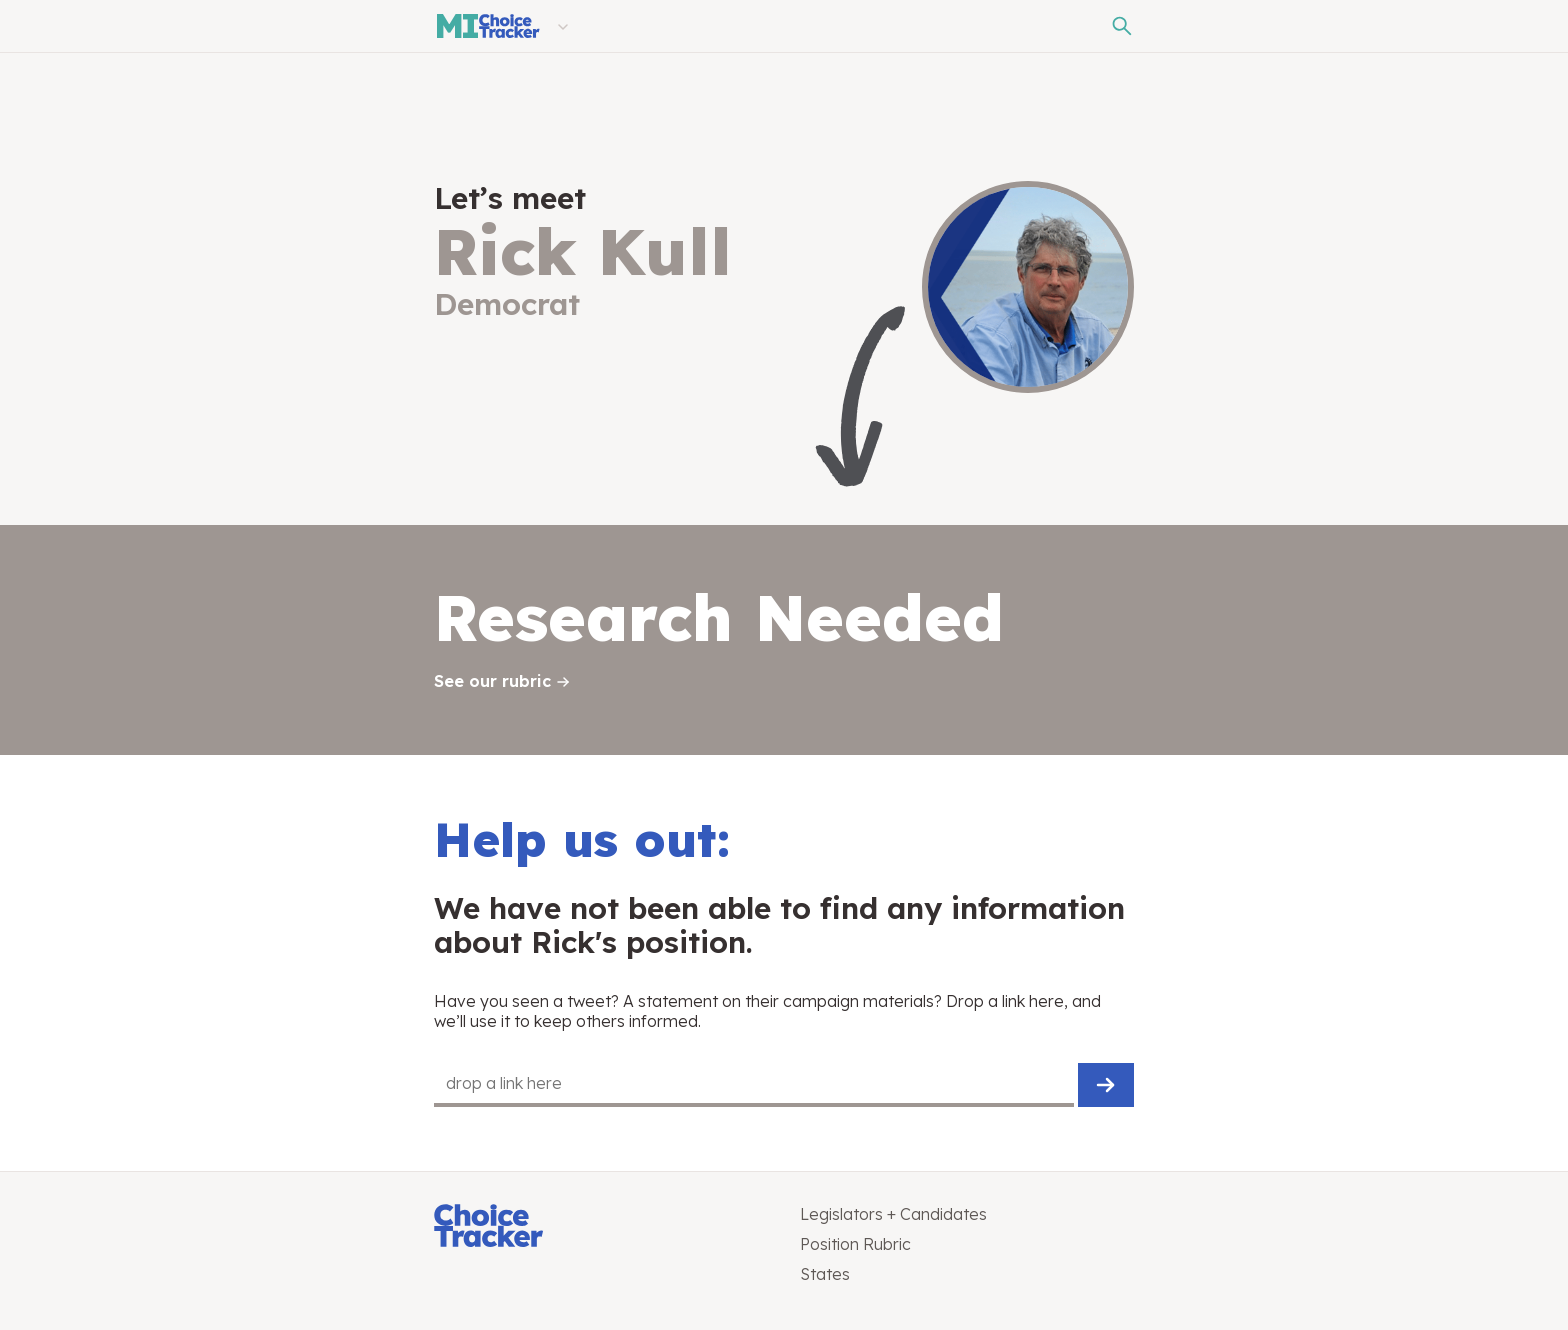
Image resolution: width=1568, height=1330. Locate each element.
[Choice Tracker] (601, 1227)
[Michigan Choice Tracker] (487, 26)
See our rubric (492, 681)
